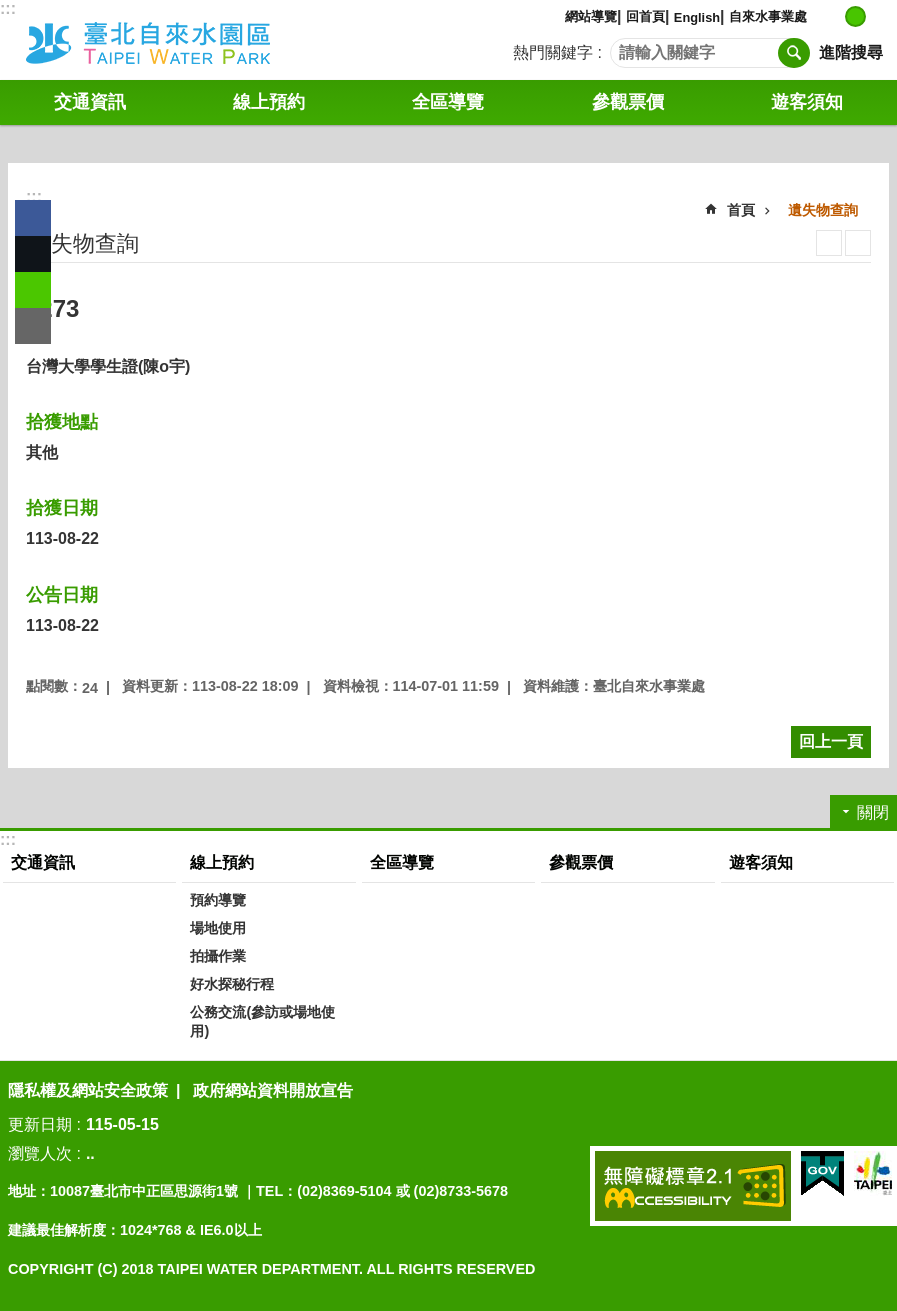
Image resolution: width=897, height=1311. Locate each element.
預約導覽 (218, 900)
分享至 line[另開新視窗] (33, 290)
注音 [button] (858, 243)
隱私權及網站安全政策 (88, 1090)
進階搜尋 (851, 52)
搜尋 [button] (794, 53)
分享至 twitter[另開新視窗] (33, 254)
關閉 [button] (873, 812)
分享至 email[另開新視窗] (33, 326)
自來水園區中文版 (175, 40)
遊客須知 (807, 102)
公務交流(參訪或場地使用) (262, 1021)
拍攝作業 (218, 956)
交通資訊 (90, 102)
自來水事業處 (768, 16)
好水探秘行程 (232, 984)
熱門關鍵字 (553, 52)
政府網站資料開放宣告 (273, 1090)
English (697, 17)
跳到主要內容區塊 (10, 10)
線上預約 (269, 102)
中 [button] (855, 16)
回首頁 (645, 16)
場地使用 (218, 928)
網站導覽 (591, 16)
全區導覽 (448, 102)
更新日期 (40, 1124)
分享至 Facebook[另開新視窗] (33, 218)
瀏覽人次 (40, 1153)
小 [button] (834, 16)
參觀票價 (628, 102)
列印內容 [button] (829, 243)
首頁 (741, 210)
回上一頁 (831, 741)
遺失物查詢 (823, 210)
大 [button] (876, 16)
